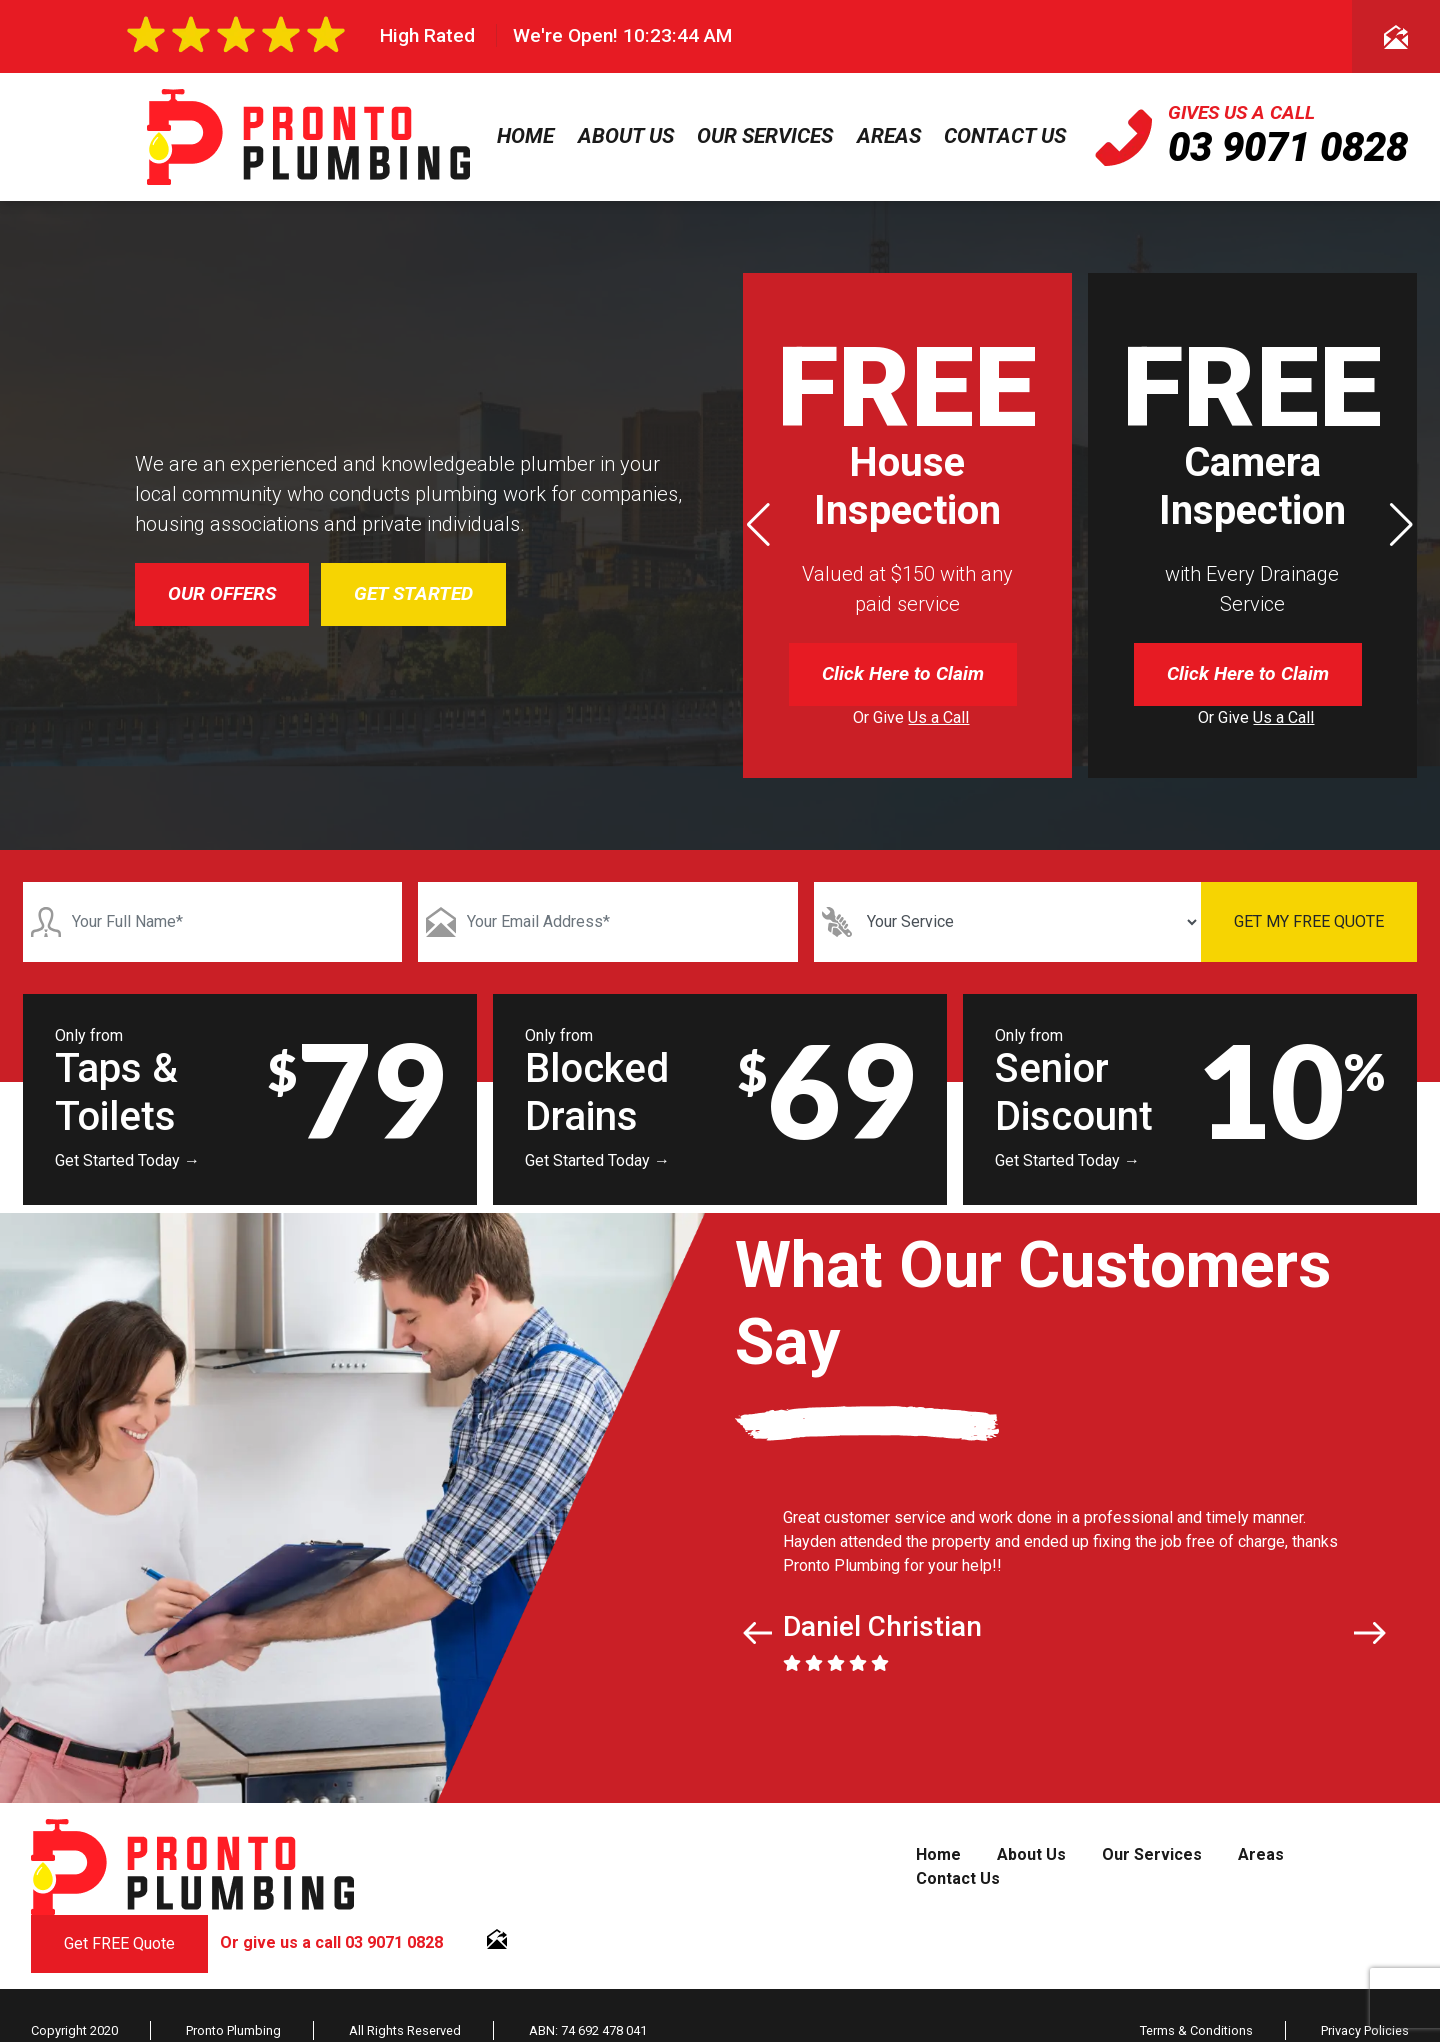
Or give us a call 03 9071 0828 (331, 1942)
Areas (889, 136)
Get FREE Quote (119, 1943)
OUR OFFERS (222, 593)
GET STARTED (413, 593)
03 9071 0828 (1288, 147)
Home (525, 136)
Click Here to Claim (903, 673)
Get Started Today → (127, 1160)
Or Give (911, 717)
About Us (626, 136)
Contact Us (1005, 136)
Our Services (765, 136)
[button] (1401, 525)
